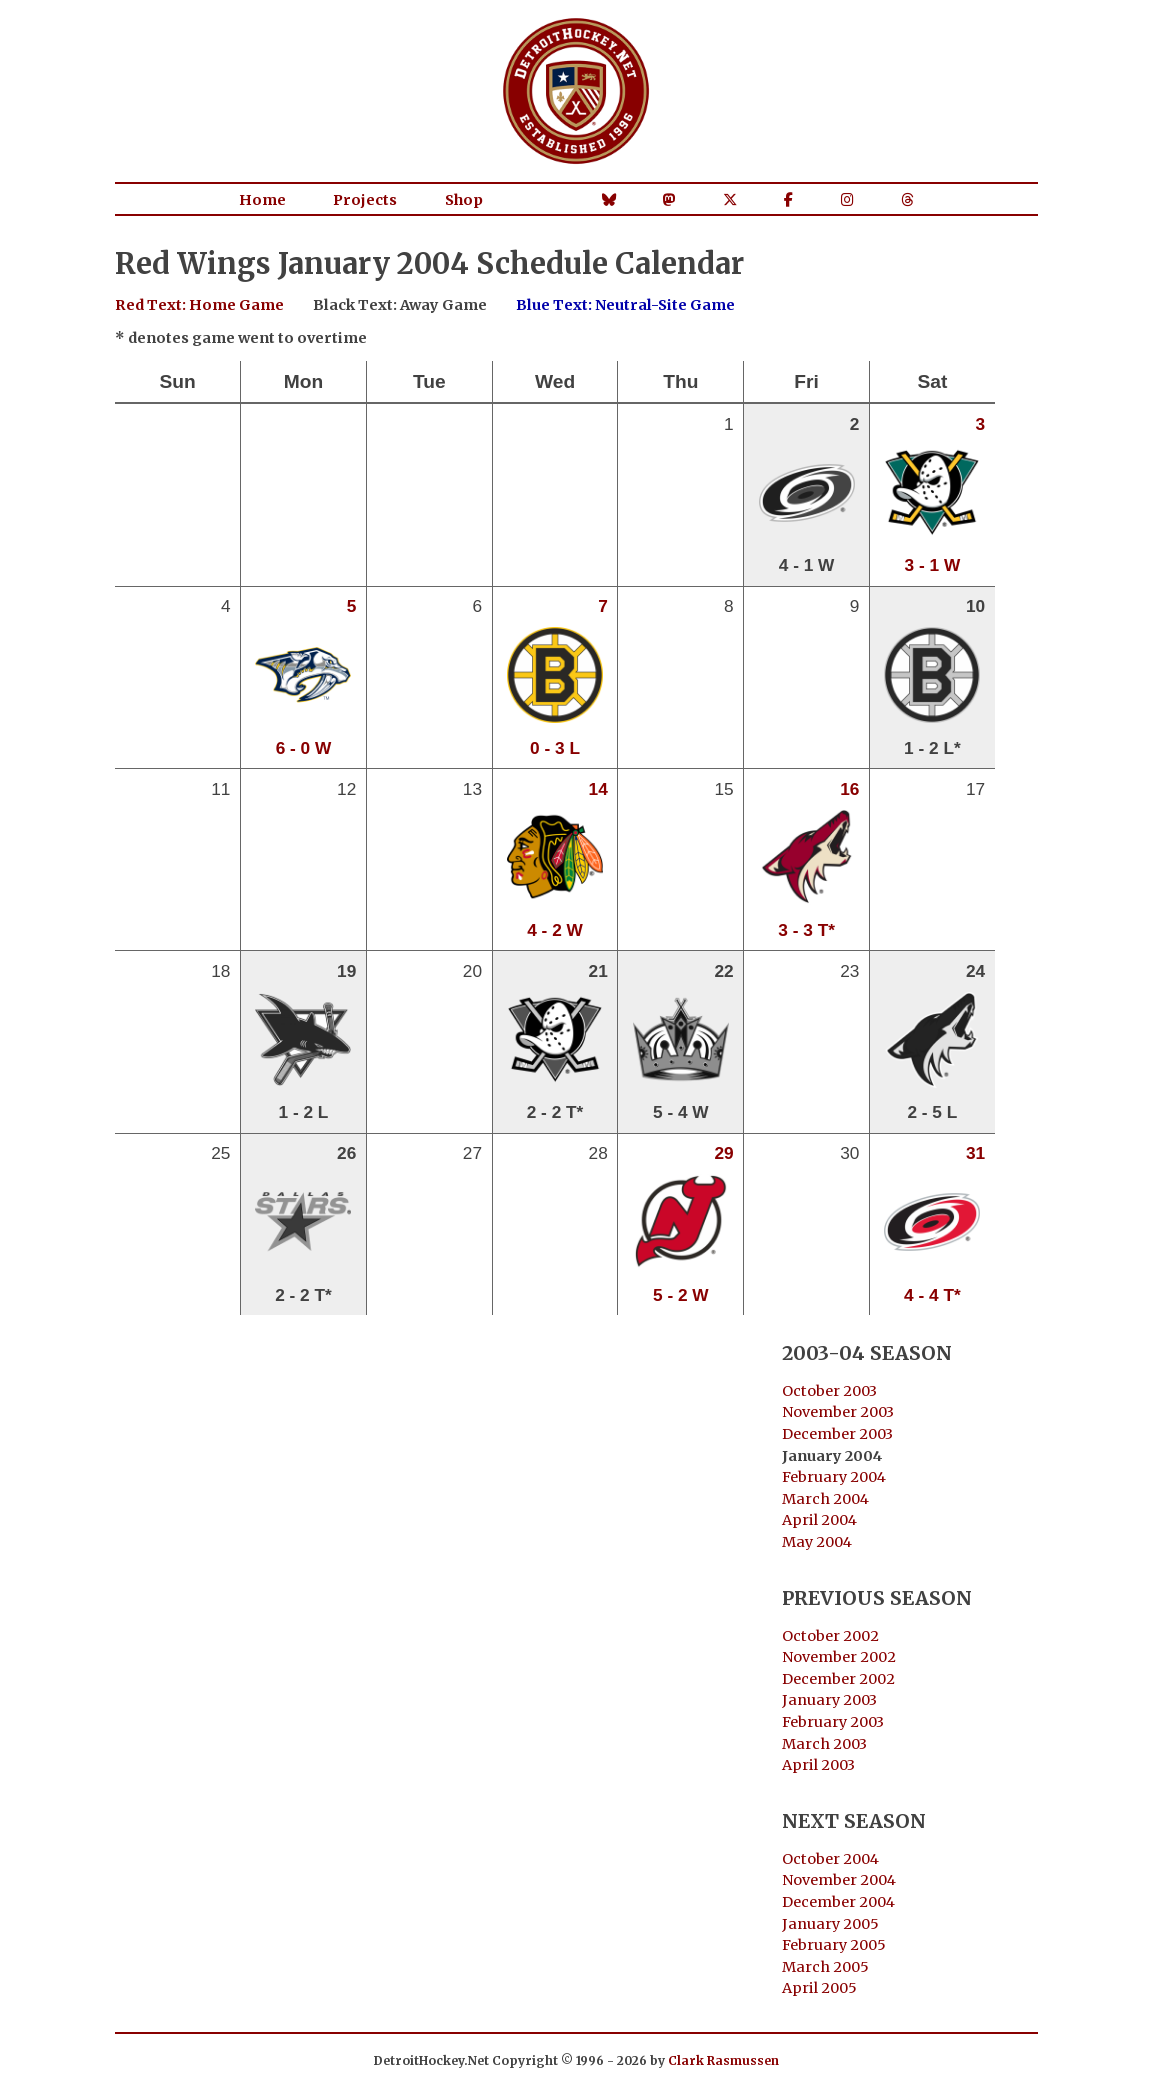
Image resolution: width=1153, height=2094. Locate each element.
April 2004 (819, 1520)
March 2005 (825, 1967)
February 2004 (834, 1477)
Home (262, 200)
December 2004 (838, 1902)
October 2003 (829, 1391)
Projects (365, 200)
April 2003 (818, 1765)
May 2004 (817, 1542)
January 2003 (829, 1700)
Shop (464, 200)
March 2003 (824, 1744)
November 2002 (839, 1657)
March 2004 (825, 1499)
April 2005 (819, 1988)
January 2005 (830, 1924)
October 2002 (830, 1636)
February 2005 (834, 1945)
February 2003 (833, 1722)
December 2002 (838, 1679)
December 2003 (837, 1434)
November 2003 (838, 1412)
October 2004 (830, 1859)
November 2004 (839, 1880)
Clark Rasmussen (723, 2060)
